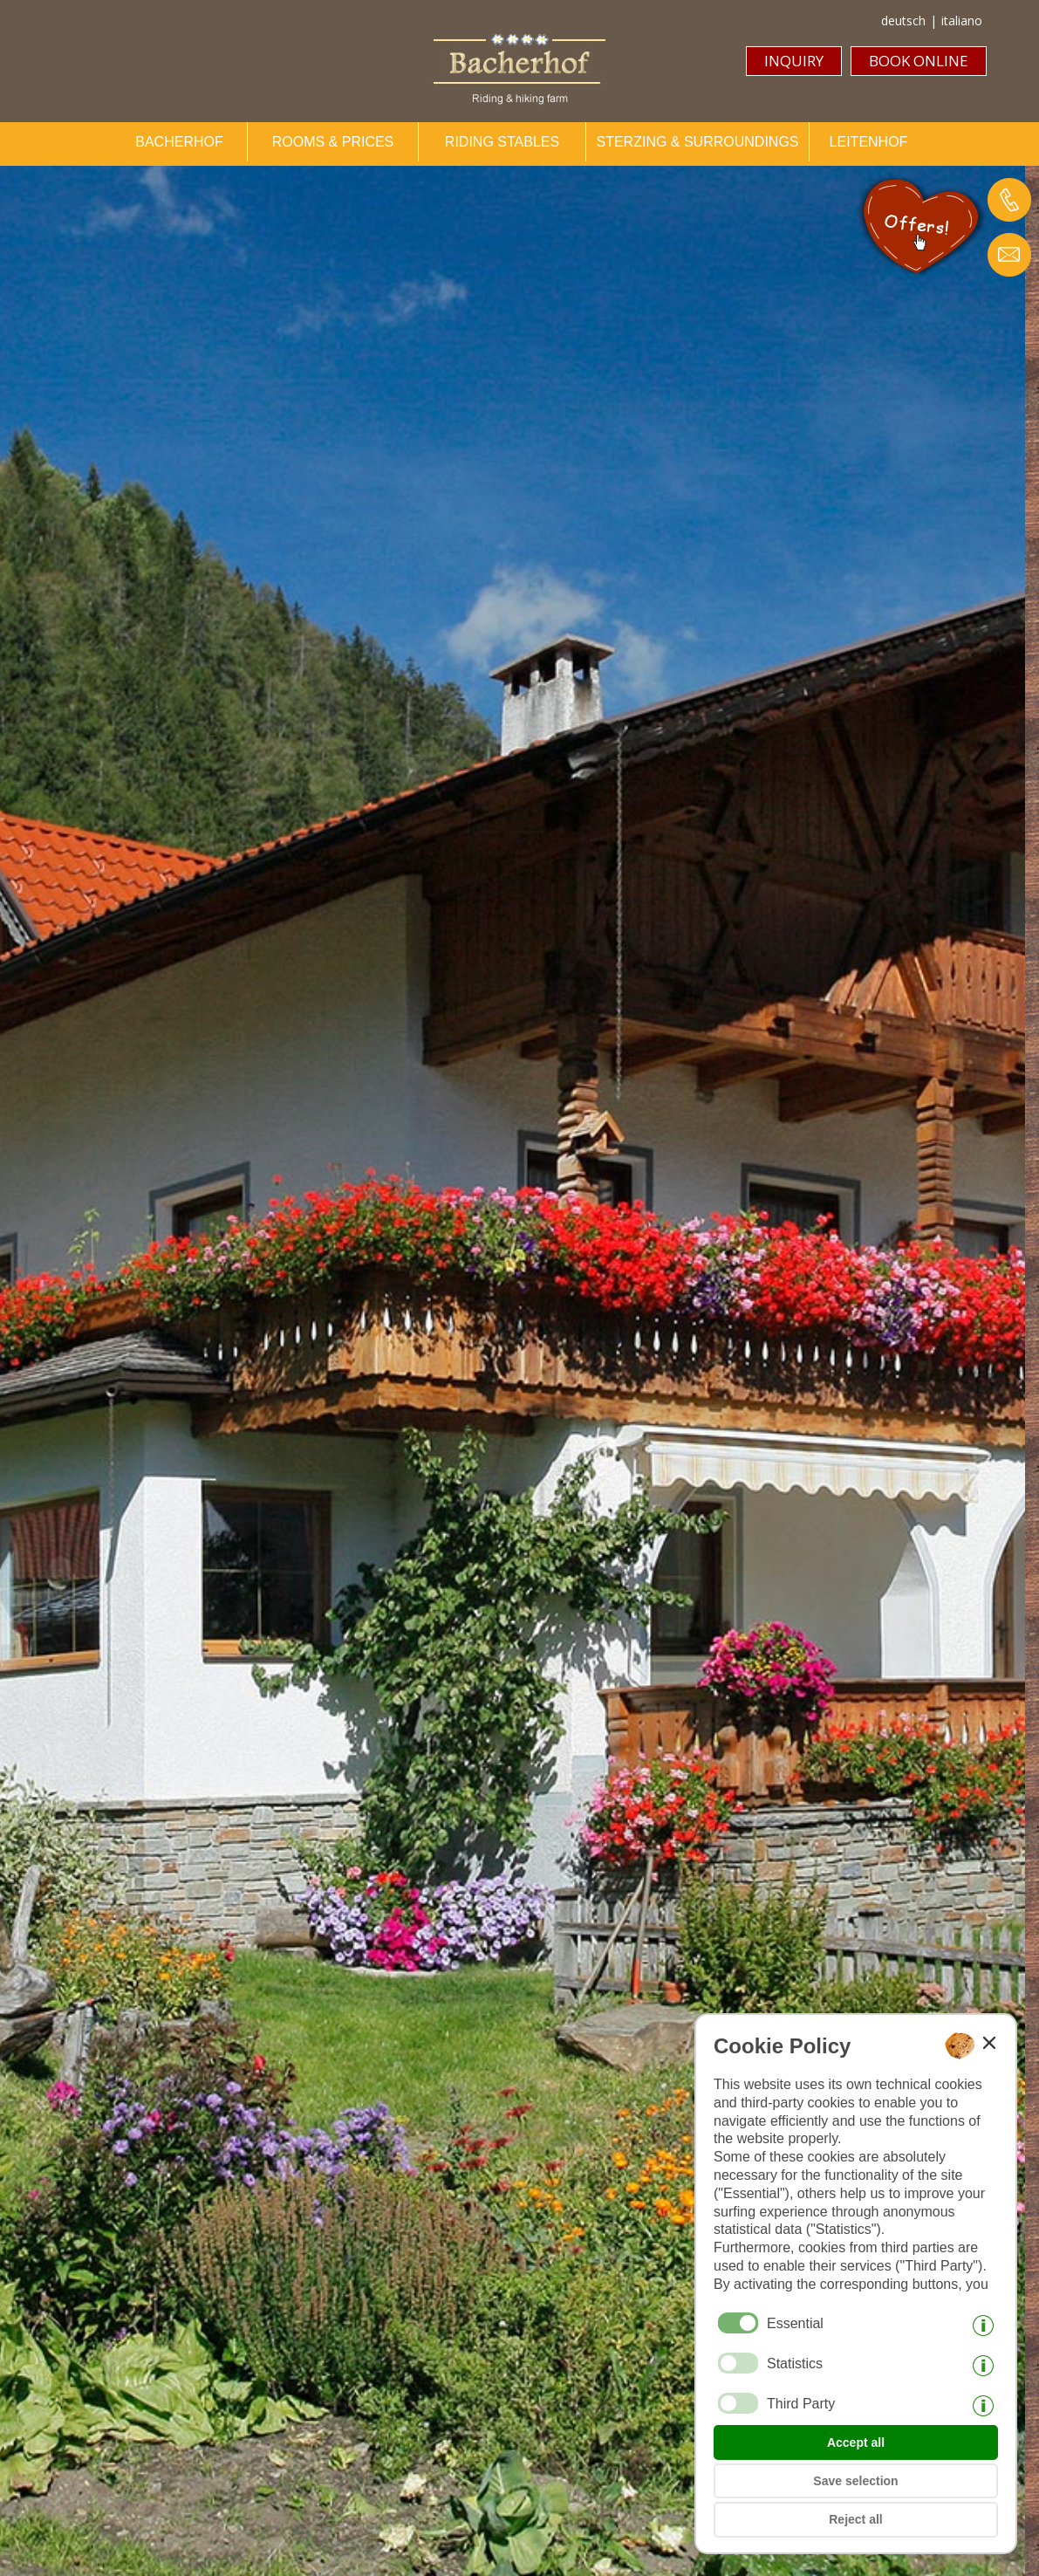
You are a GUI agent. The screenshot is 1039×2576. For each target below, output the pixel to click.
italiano (961, 20)
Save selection (855, 2481)
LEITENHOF (869, 141)
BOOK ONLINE (918, 61)
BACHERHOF (178, 141)
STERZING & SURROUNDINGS (697, 141)
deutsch (903, 20)
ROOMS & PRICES (333, 141)
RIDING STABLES (502, 141)
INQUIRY (794, 61)
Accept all (856, 2442)
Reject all (855, 2519)
